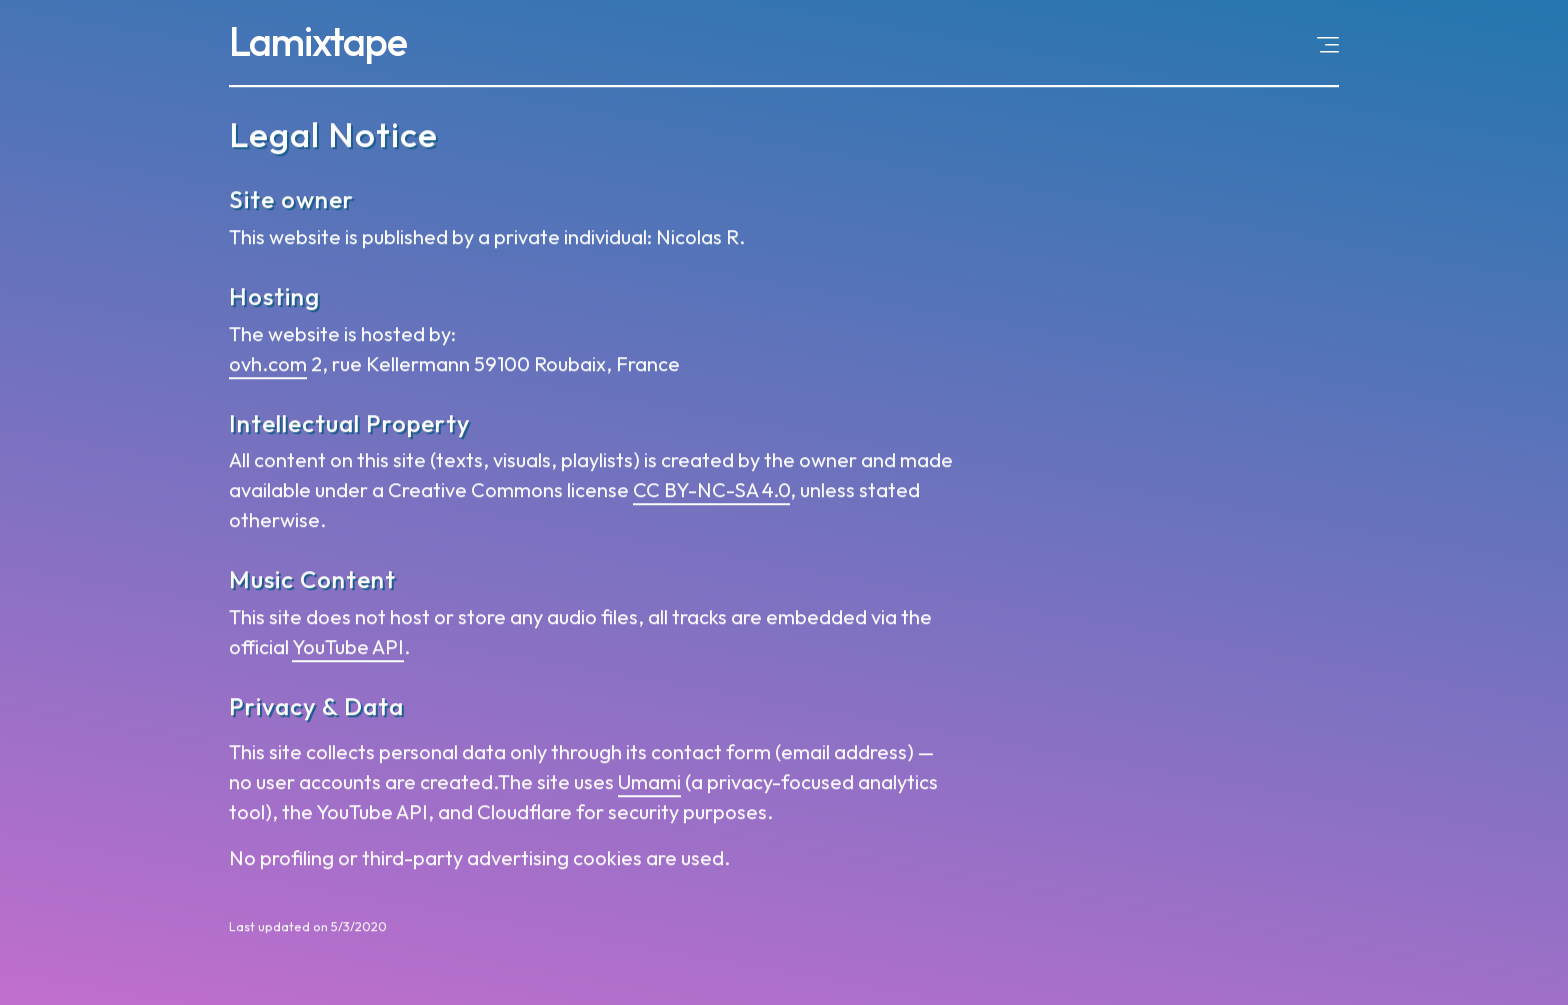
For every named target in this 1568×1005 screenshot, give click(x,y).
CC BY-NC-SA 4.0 (711, 492)
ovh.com (268, 365)
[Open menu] (1328, 43)
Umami (649, 784)
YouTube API (348, 649)
